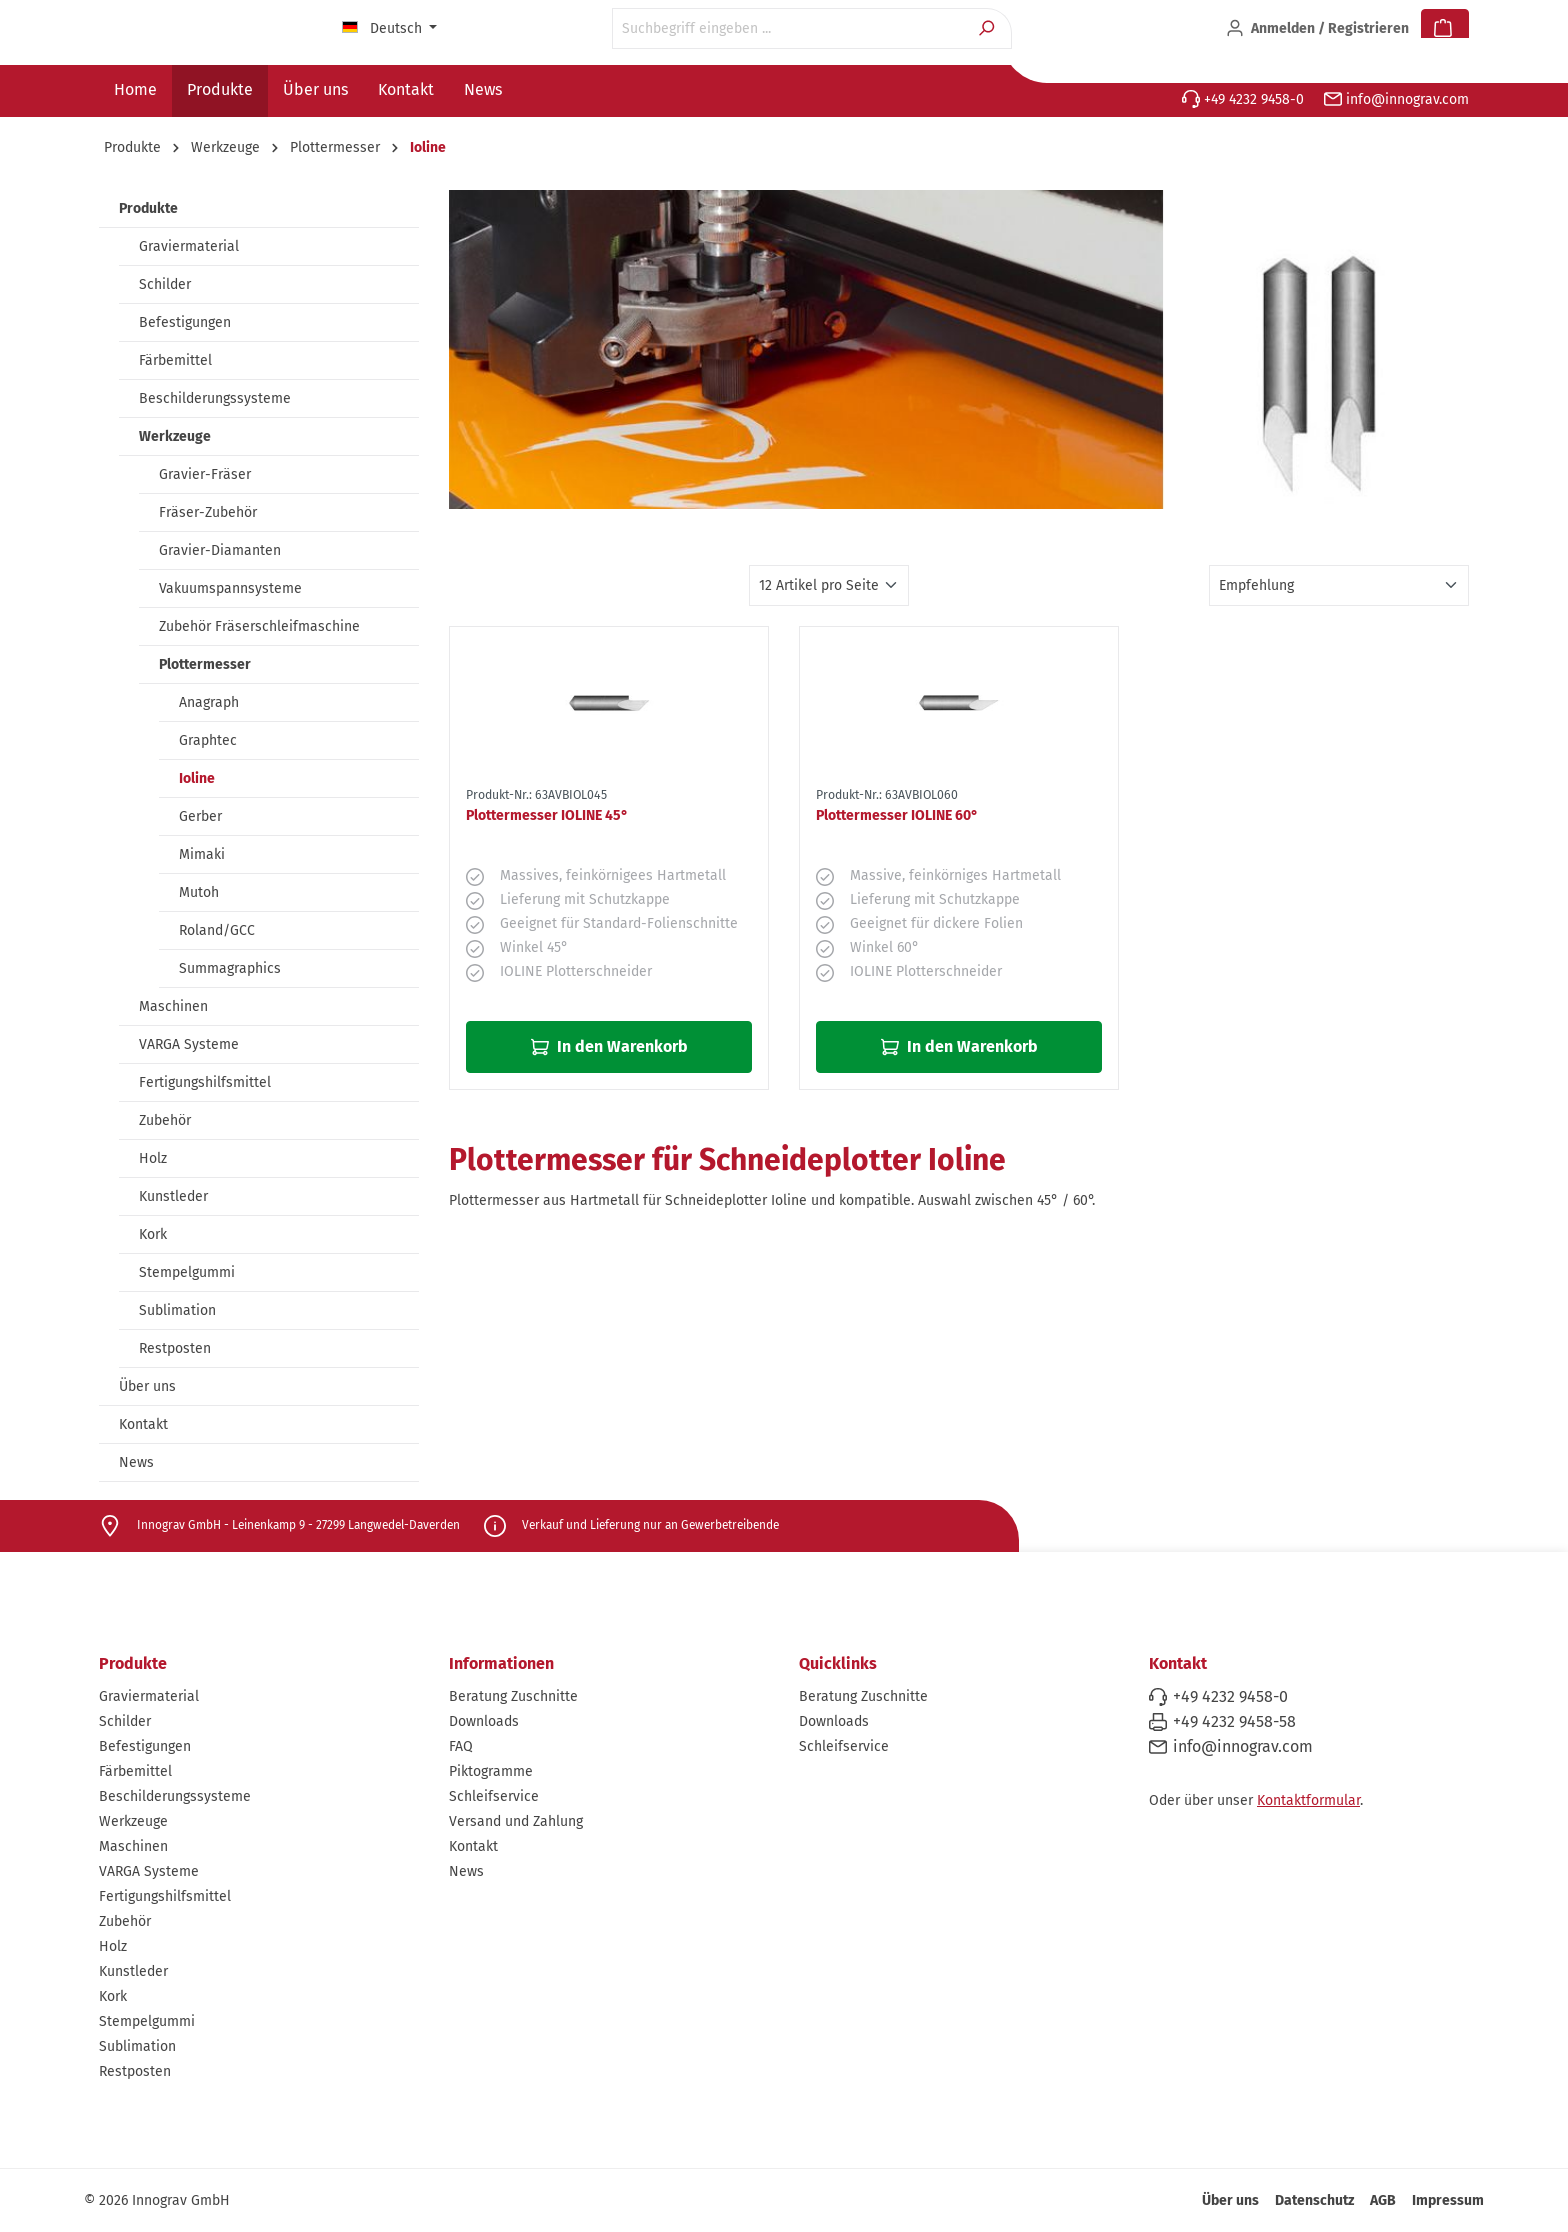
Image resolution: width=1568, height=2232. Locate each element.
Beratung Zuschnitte (513, 1696)
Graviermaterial (189, 246)
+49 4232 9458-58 (1234, 1721)
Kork (153, 1234)
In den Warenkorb (609, 1046)
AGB (1383, 2200)
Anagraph (209, 702)
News (136, 1462)
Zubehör (165, 1120)
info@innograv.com (1396, 99)
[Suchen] (988, 28)
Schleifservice (494, 1796)
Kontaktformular (1308, 1800)
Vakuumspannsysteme (230, 588)
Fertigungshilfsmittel (205, 1082)
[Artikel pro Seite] (829, 585)
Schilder (165, 284)
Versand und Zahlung (516, 1821)
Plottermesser (205, 664)
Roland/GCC (217, 930)
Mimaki (202, 854)
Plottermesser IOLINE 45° (547, 815)
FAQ (461, 1746)
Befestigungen (185, 322)
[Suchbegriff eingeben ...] (789, 28)
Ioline (197, 778)
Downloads (484, 1721)
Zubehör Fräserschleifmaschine (259, 626)
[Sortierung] (1339, 585)
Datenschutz (1314, 2200)
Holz (153, 1158)
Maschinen (173, 1006)
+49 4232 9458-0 (1243, 99)
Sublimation (177, 1310)
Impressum (1448, 2200)
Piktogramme (491, 1771)
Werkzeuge (175, 436)
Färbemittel (175, 360)
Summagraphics (230, 968)
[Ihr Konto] (1317, 29)
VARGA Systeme (189, 1044)
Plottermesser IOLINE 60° (897, 815)
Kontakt (143, 1424)
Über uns (147, 1386)
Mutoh (199, 892)
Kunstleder (173, 1196)
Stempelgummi (187, 1272)
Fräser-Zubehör (208, 512)
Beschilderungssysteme (215, 398)
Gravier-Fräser (205, 474)
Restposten (175, 1348)
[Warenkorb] (1445, 29)
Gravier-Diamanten (220, 550)
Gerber (200, 816)
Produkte (148, 208)
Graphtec (208, 740)
